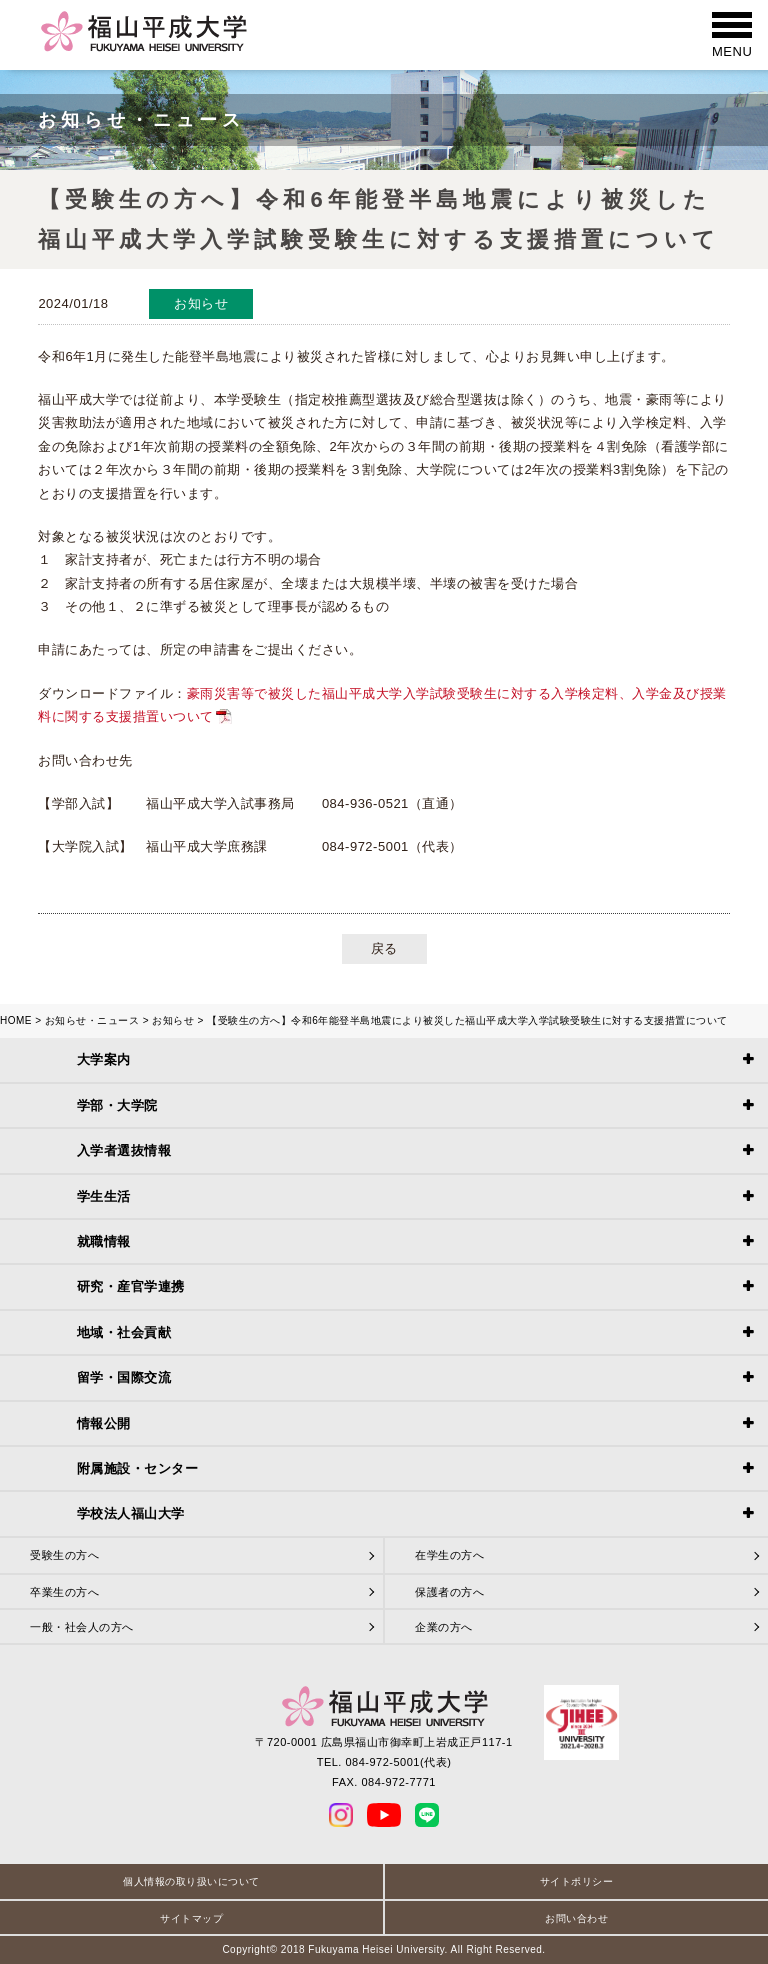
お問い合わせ (576, 1918)
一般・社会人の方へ (82, 1627)
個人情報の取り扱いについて (191, 1881)
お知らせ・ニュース (92, 1020)
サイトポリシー (577, 1881)
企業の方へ (444, 1627)
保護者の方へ (449, 1592)
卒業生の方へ (64, 1592)
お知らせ (173, 1020)
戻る (384, 948)
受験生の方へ (64, 1555)
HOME (16, 1020)
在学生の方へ (449, 1555)
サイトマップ (191, 1918)
